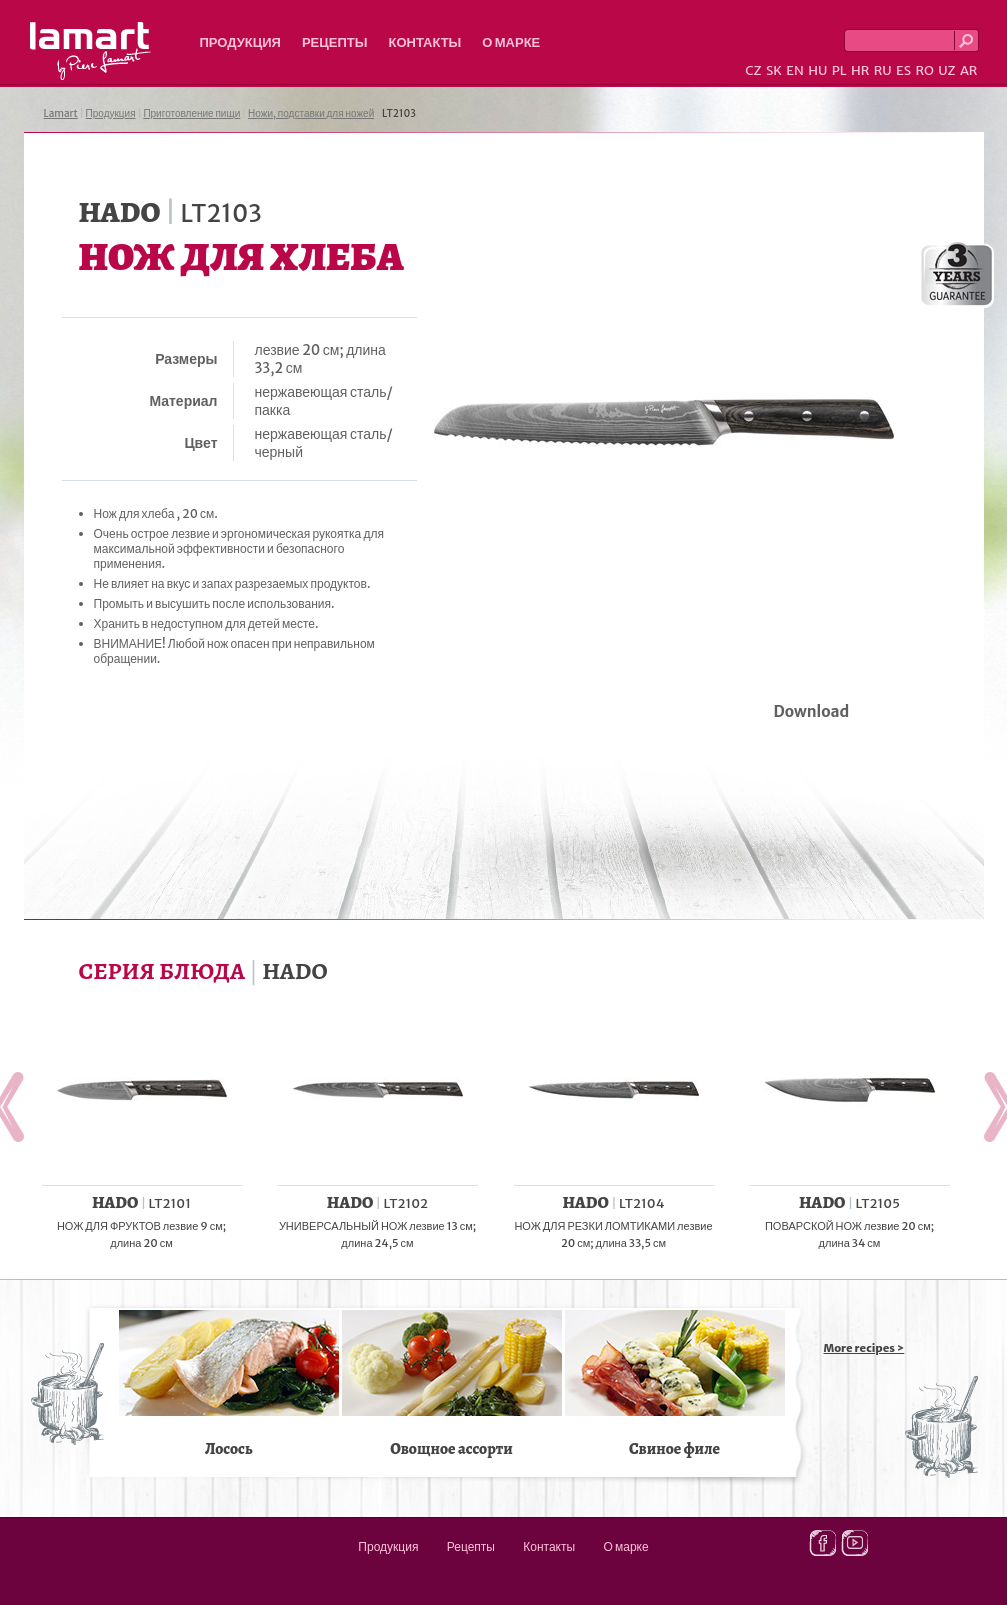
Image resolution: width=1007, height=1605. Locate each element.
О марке (511, 42)
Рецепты (335, 42)
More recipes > (864, 1348)
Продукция (240, 42)
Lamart (90, 51)
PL (839, 70)
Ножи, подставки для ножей (311, 113)
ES (903, 70)
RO (924, 70)
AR (969, 70)
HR (860, 70)
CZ (753, 70)
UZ (946, 70)
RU (883, 70)
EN (795, 70)
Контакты (424, 42)
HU (817, 70)
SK (774, 70)
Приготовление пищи (191, 113)
